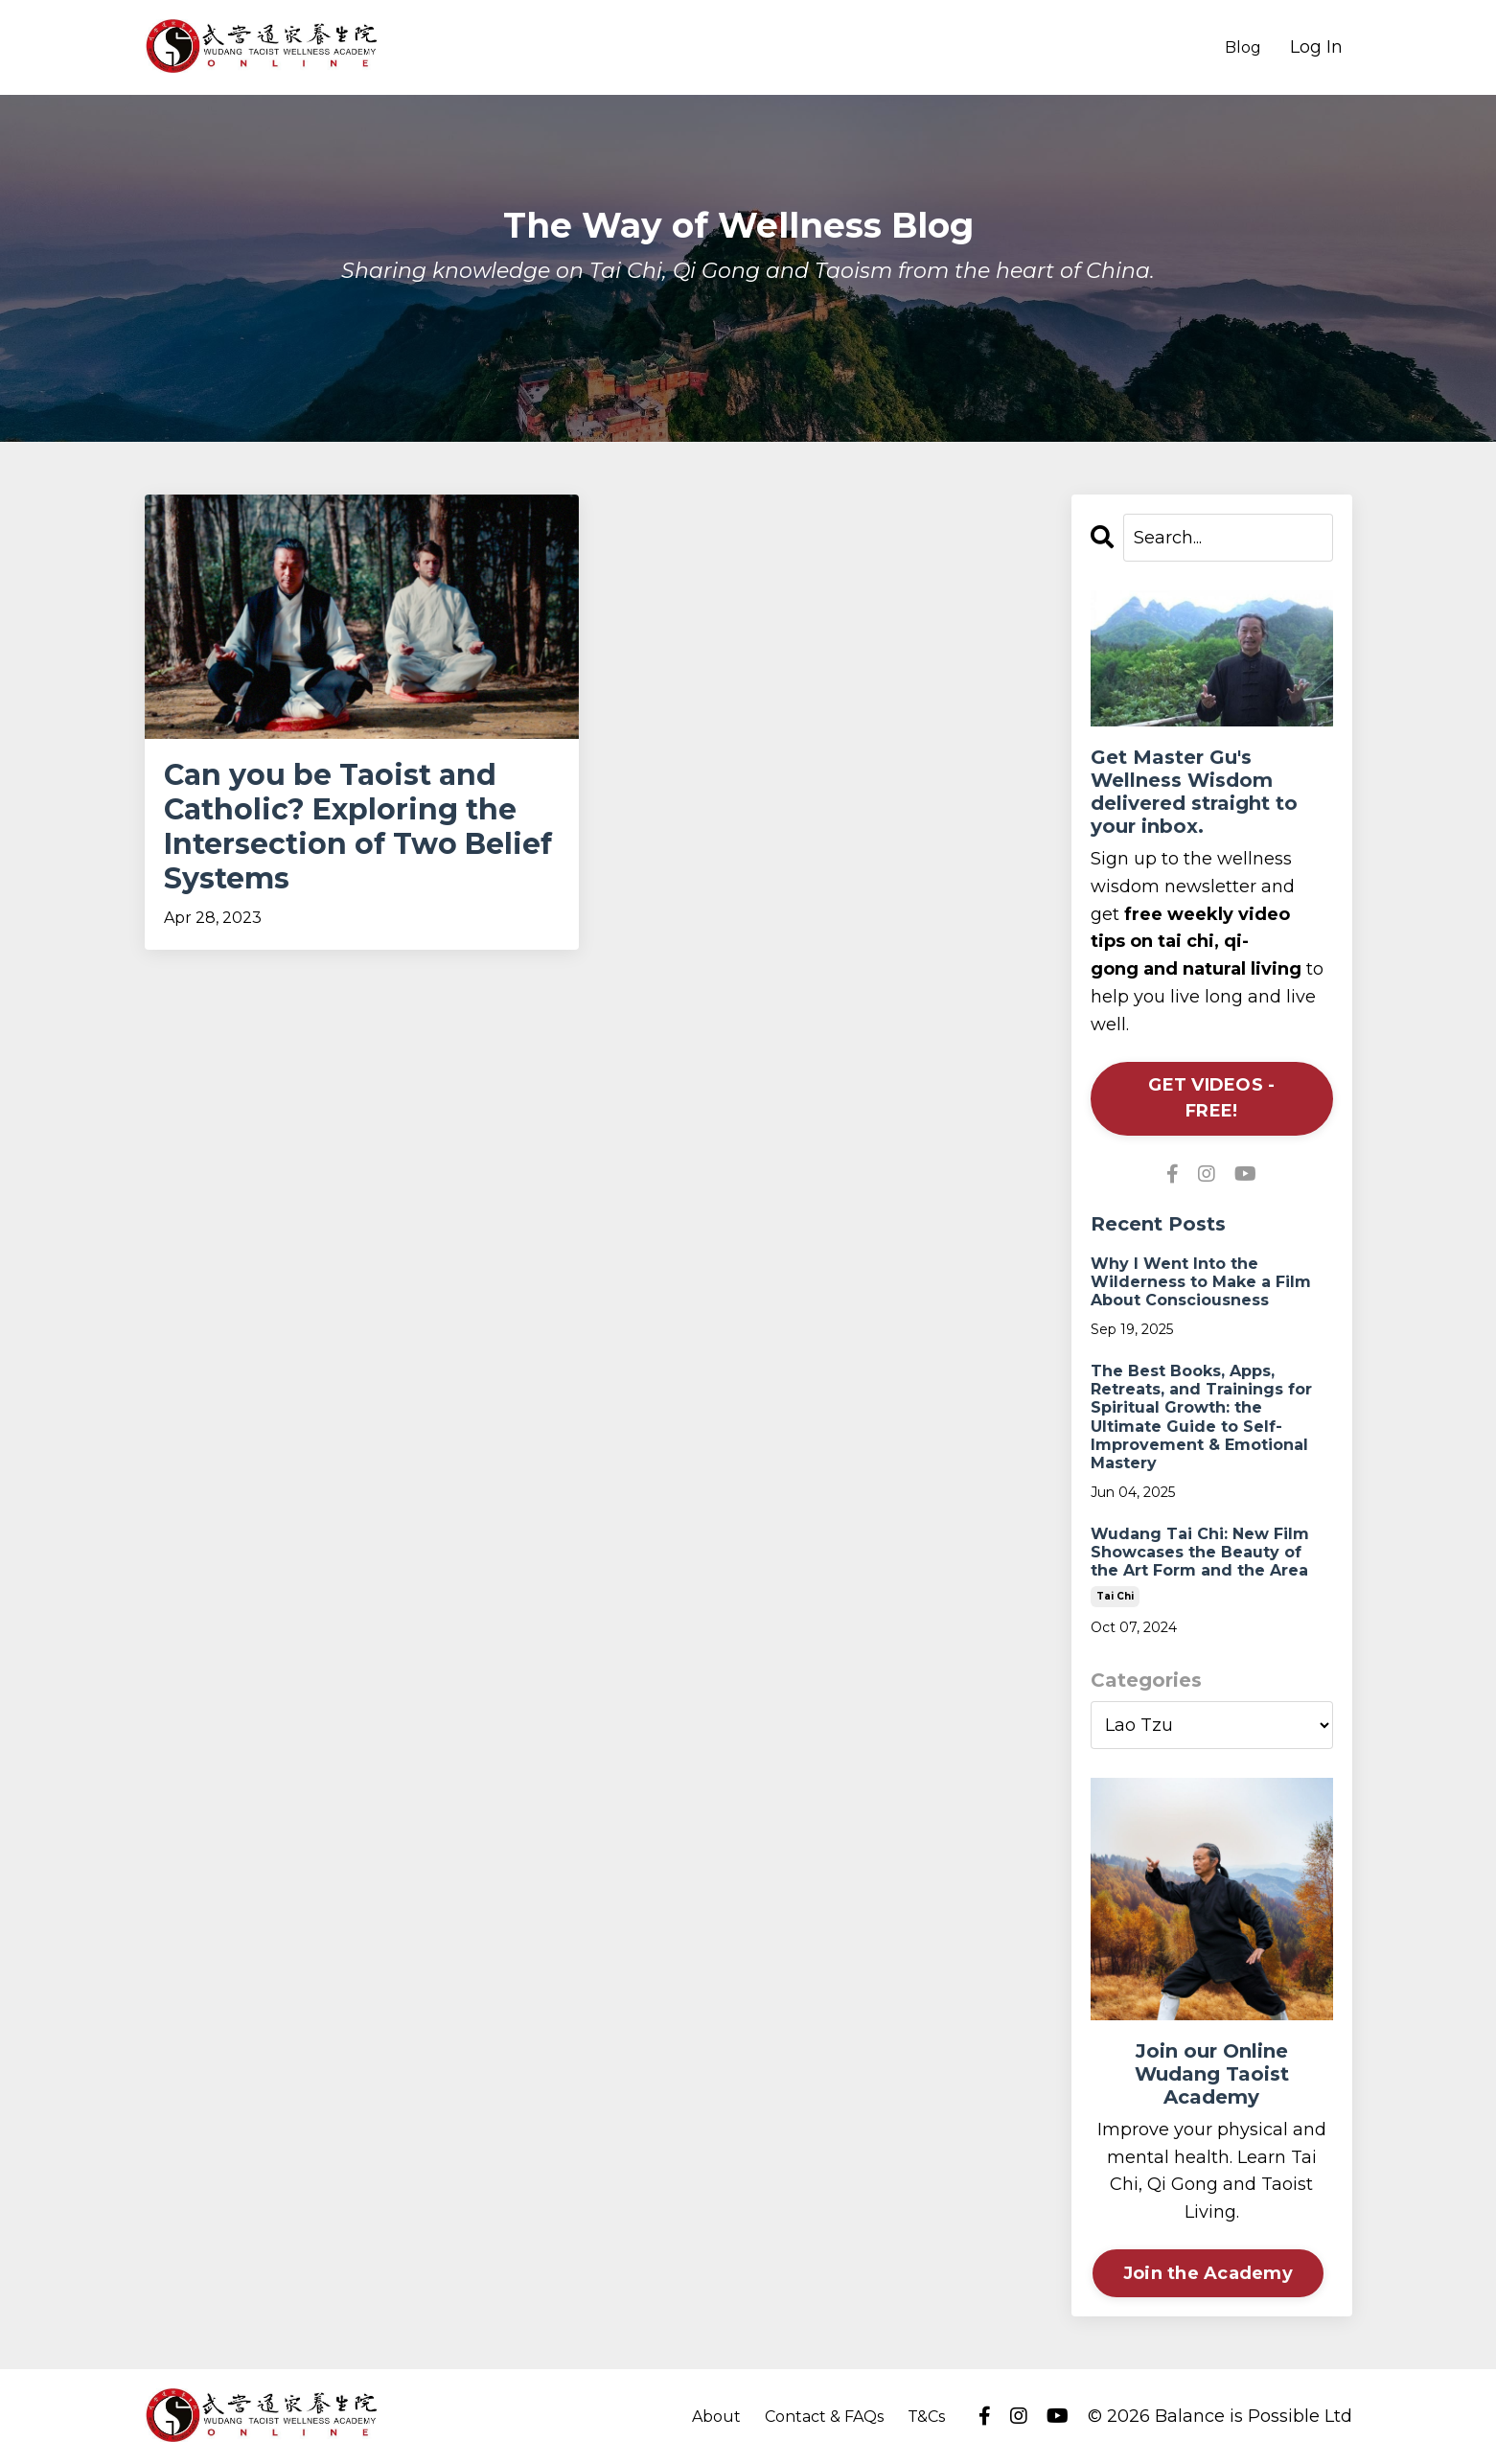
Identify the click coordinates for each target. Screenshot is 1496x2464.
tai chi (1115, 1596)
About (716, 2416)
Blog (1243, 47)
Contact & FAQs (824, 2416)
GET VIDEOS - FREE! (1211, 1097)
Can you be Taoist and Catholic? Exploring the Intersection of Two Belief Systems (358, 827)
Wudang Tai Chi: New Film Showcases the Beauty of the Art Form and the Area (1200, 1552)
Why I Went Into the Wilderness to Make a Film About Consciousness (1201, 1282)
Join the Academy (1208, 2273)
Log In (1316, 47)
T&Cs (926, 2416)
